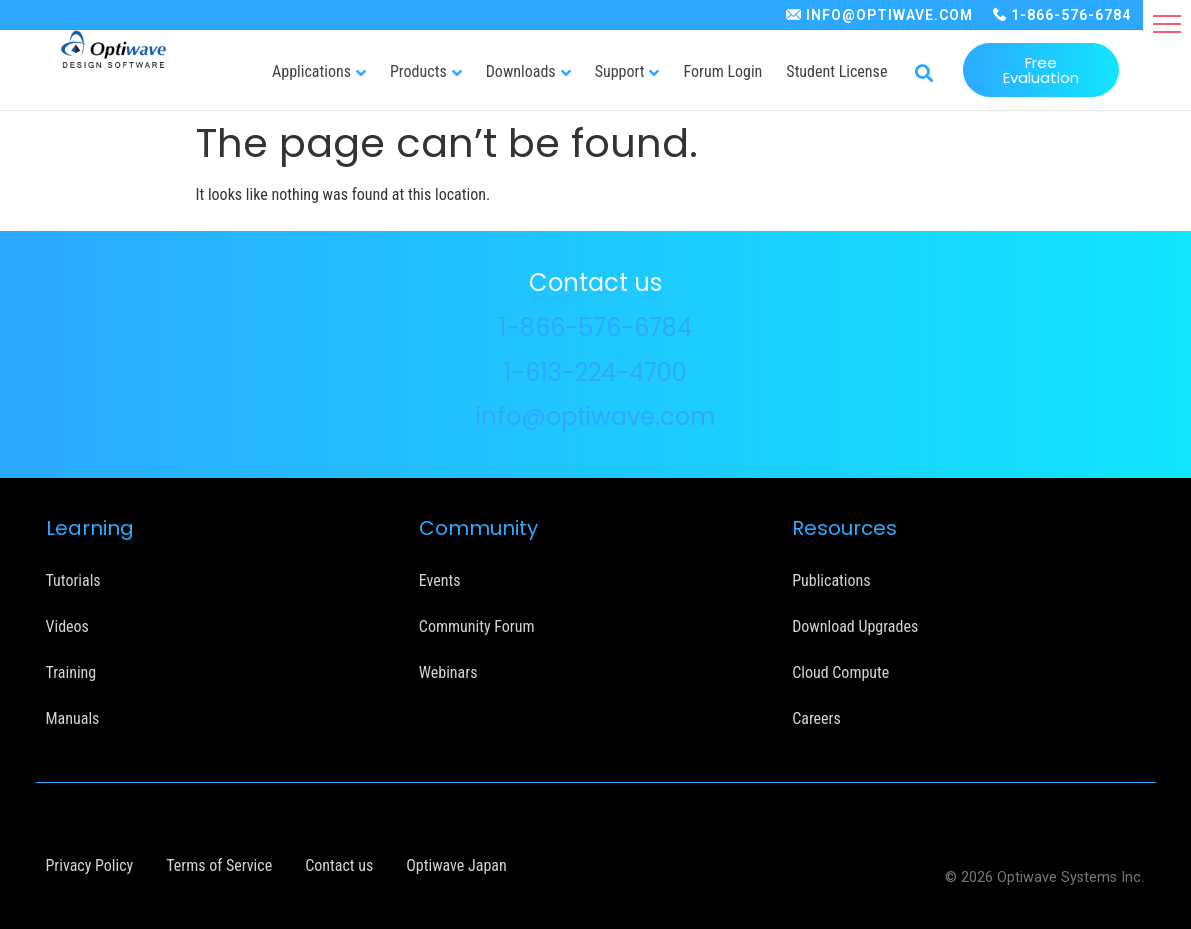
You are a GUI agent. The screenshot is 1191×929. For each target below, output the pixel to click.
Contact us (339, 865)
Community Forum (477, 626)
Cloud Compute (840, 672)
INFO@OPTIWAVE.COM (889, 15)
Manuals (73, 718)
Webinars (448, 672)
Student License (836, 71)
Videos (67, 626)
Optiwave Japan (456, 865)
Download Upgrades (855, 626)
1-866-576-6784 (1071, 15)
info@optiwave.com (596, 416)
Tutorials (73, 580)
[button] (1167, 24)
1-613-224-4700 (595, 372)
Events (440, 580)
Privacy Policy (90, 865)
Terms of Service (219, 865)
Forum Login (722, 71)
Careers (816, 718)
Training (71, 672)
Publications (831, 580)
